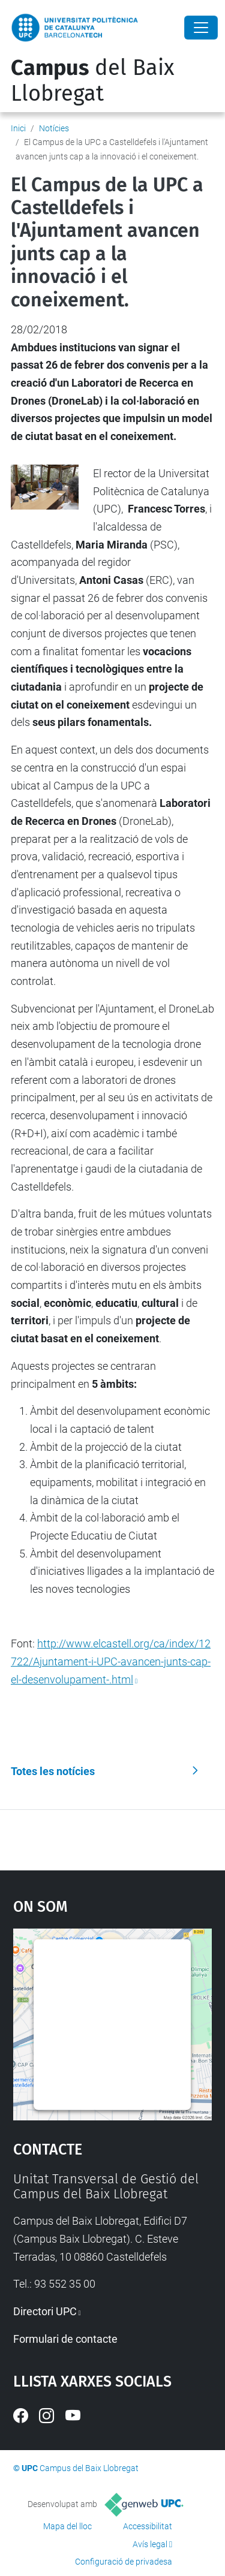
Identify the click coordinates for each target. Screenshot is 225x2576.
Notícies (54, 128)
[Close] (201, 28)
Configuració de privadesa (123, 2561)
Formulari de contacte (65, 2339)
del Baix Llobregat (92, 81)
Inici (18, 128)
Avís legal (150, 2544)
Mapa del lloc (67, 2526)
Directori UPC (45, 2311)
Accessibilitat (147, 2526)
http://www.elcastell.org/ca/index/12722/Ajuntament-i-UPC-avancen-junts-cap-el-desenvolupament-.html (111, 1661)
